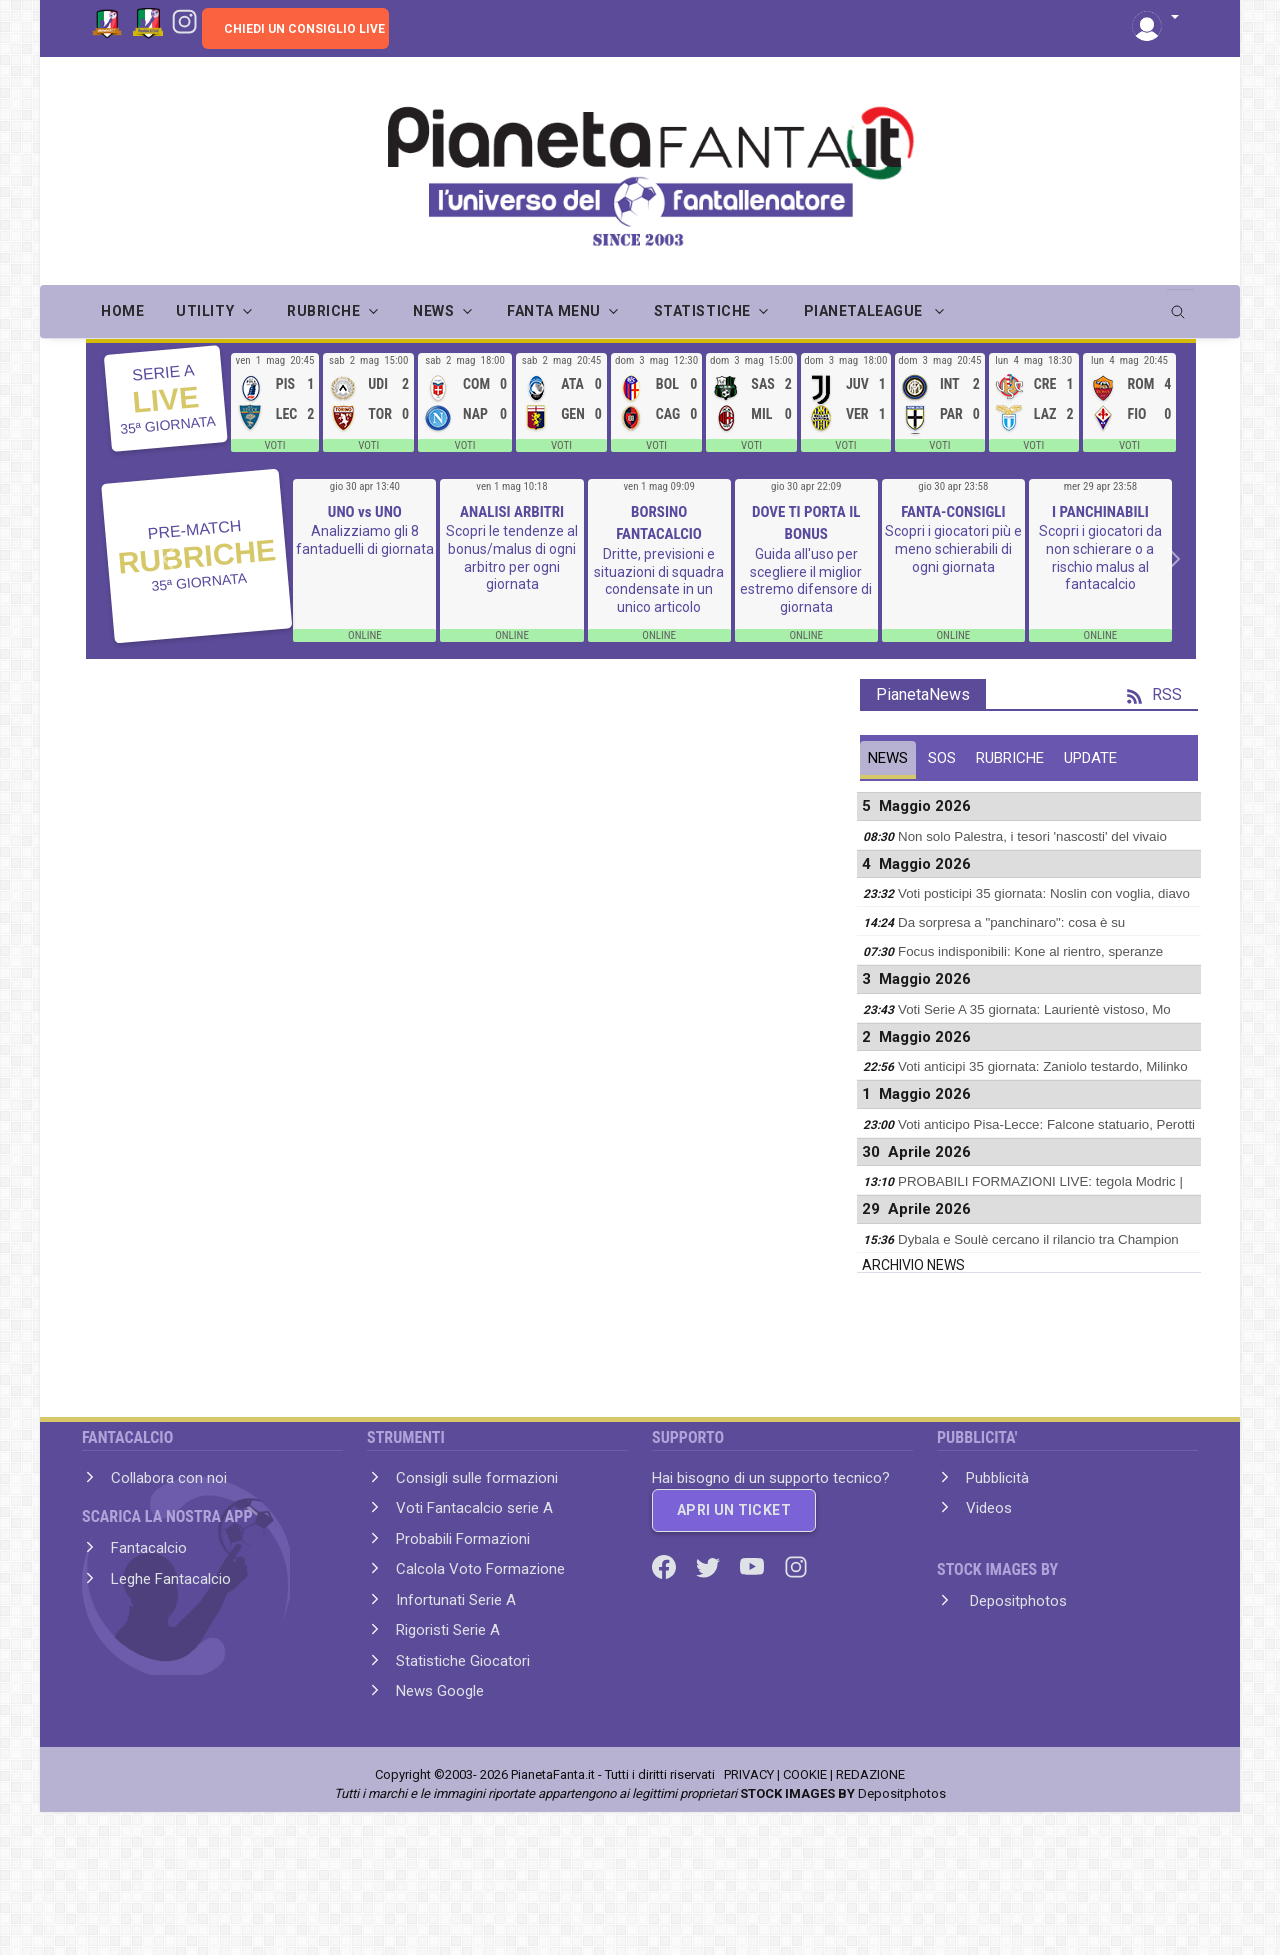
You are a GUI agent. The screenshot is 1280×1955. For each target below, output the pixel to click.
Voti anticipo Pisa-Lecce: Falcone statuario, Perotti (1046, 1124)
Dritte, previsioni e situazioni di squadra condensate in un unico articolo (659, 580)
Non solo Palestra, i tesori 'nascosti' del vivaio (1032, 836)
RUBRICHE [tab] (1010, 758)
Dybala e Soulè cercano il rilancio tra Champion (1038, 1239)
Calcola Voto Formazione (480, 1569)
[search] (1180, 305)
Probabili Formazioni (463, 1539)
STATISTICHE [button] (702, 311)
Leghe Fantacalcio (171, 1579)
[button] (1155, 18)
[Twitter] (710, 1566)
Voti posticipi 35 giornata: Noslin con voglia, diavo (1044, 893)
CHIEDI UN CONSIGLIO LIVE (304, 29)
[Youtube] (754, 1566)
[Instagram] (184, 20)
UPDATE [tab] (1090, 758)
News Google (440, 1691)
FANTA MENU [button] (554, 311)
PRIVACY (749, 1774)
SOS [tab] (942, 758)
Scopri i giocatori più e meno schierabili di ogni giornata (953, 548)
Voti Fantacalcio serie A (474, 1508)
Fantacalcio (149, 1548)
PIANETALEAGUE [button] (865, 311)
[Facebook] (666, 1566)
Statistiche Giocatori (463, 1661)
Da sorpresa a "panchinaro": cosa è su (1011, 922)
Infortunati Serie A (456, 1600)
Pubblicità (997, 1478)
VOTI (274, 445)
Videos (989, 1508)
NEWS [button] (433, 311)
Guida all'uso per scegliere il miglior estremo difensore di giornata (806, 580)
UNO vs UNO (365, 512)
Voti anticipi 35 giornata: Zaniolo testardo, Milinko (1043, 1066)
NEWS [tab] (888, 758)
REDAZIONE (870, 1774)
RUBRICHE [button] (323, 311)
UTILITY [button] (205, 311)
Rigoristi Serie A (448, 1630)
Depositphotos (1016, 1601)
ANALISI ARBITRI (512, 512)
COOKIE (805, 1774)
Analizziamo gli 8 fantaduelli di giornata (365, 540)
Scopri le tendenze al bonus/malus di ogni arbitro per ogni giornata (512, 557)
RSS (1154, 694)
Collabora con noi (169, 1478)
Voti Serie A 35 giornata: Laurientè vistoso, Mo (1034, 1009)
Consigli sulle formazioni (477, 1478)
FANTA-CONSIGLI (953, 512)
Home (122, 311)
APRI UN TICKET (734, 1510)
